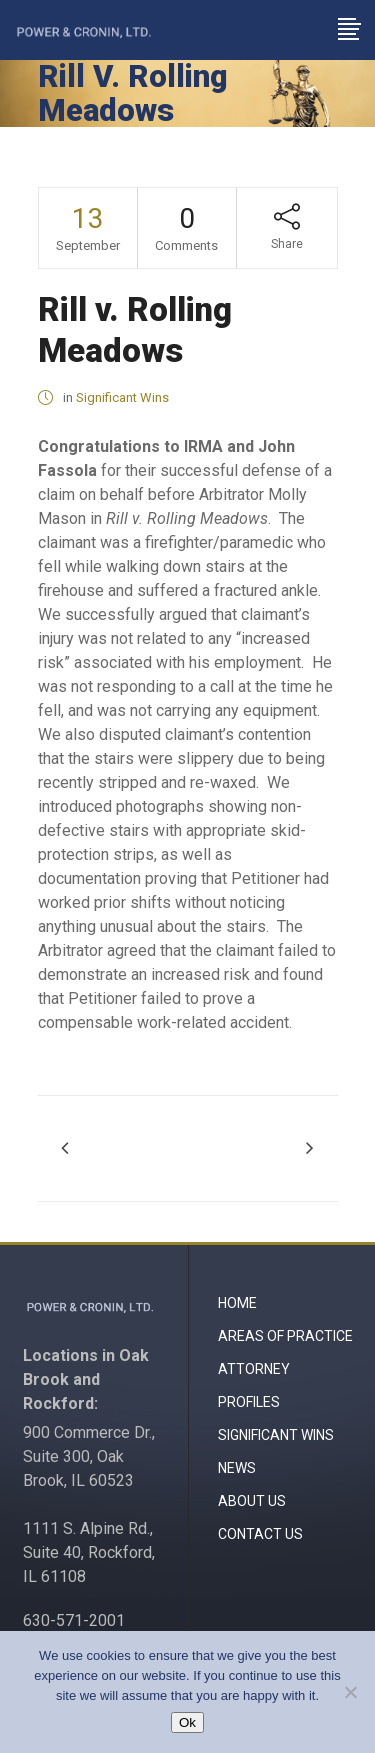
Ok (187, 1722)
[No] (350, 1692)
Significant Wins (122, 397)
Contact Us (260, 1534)
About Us (252, 1501)
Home (237, 1303)
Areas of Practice (285, 1336)
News (237, 1468)
